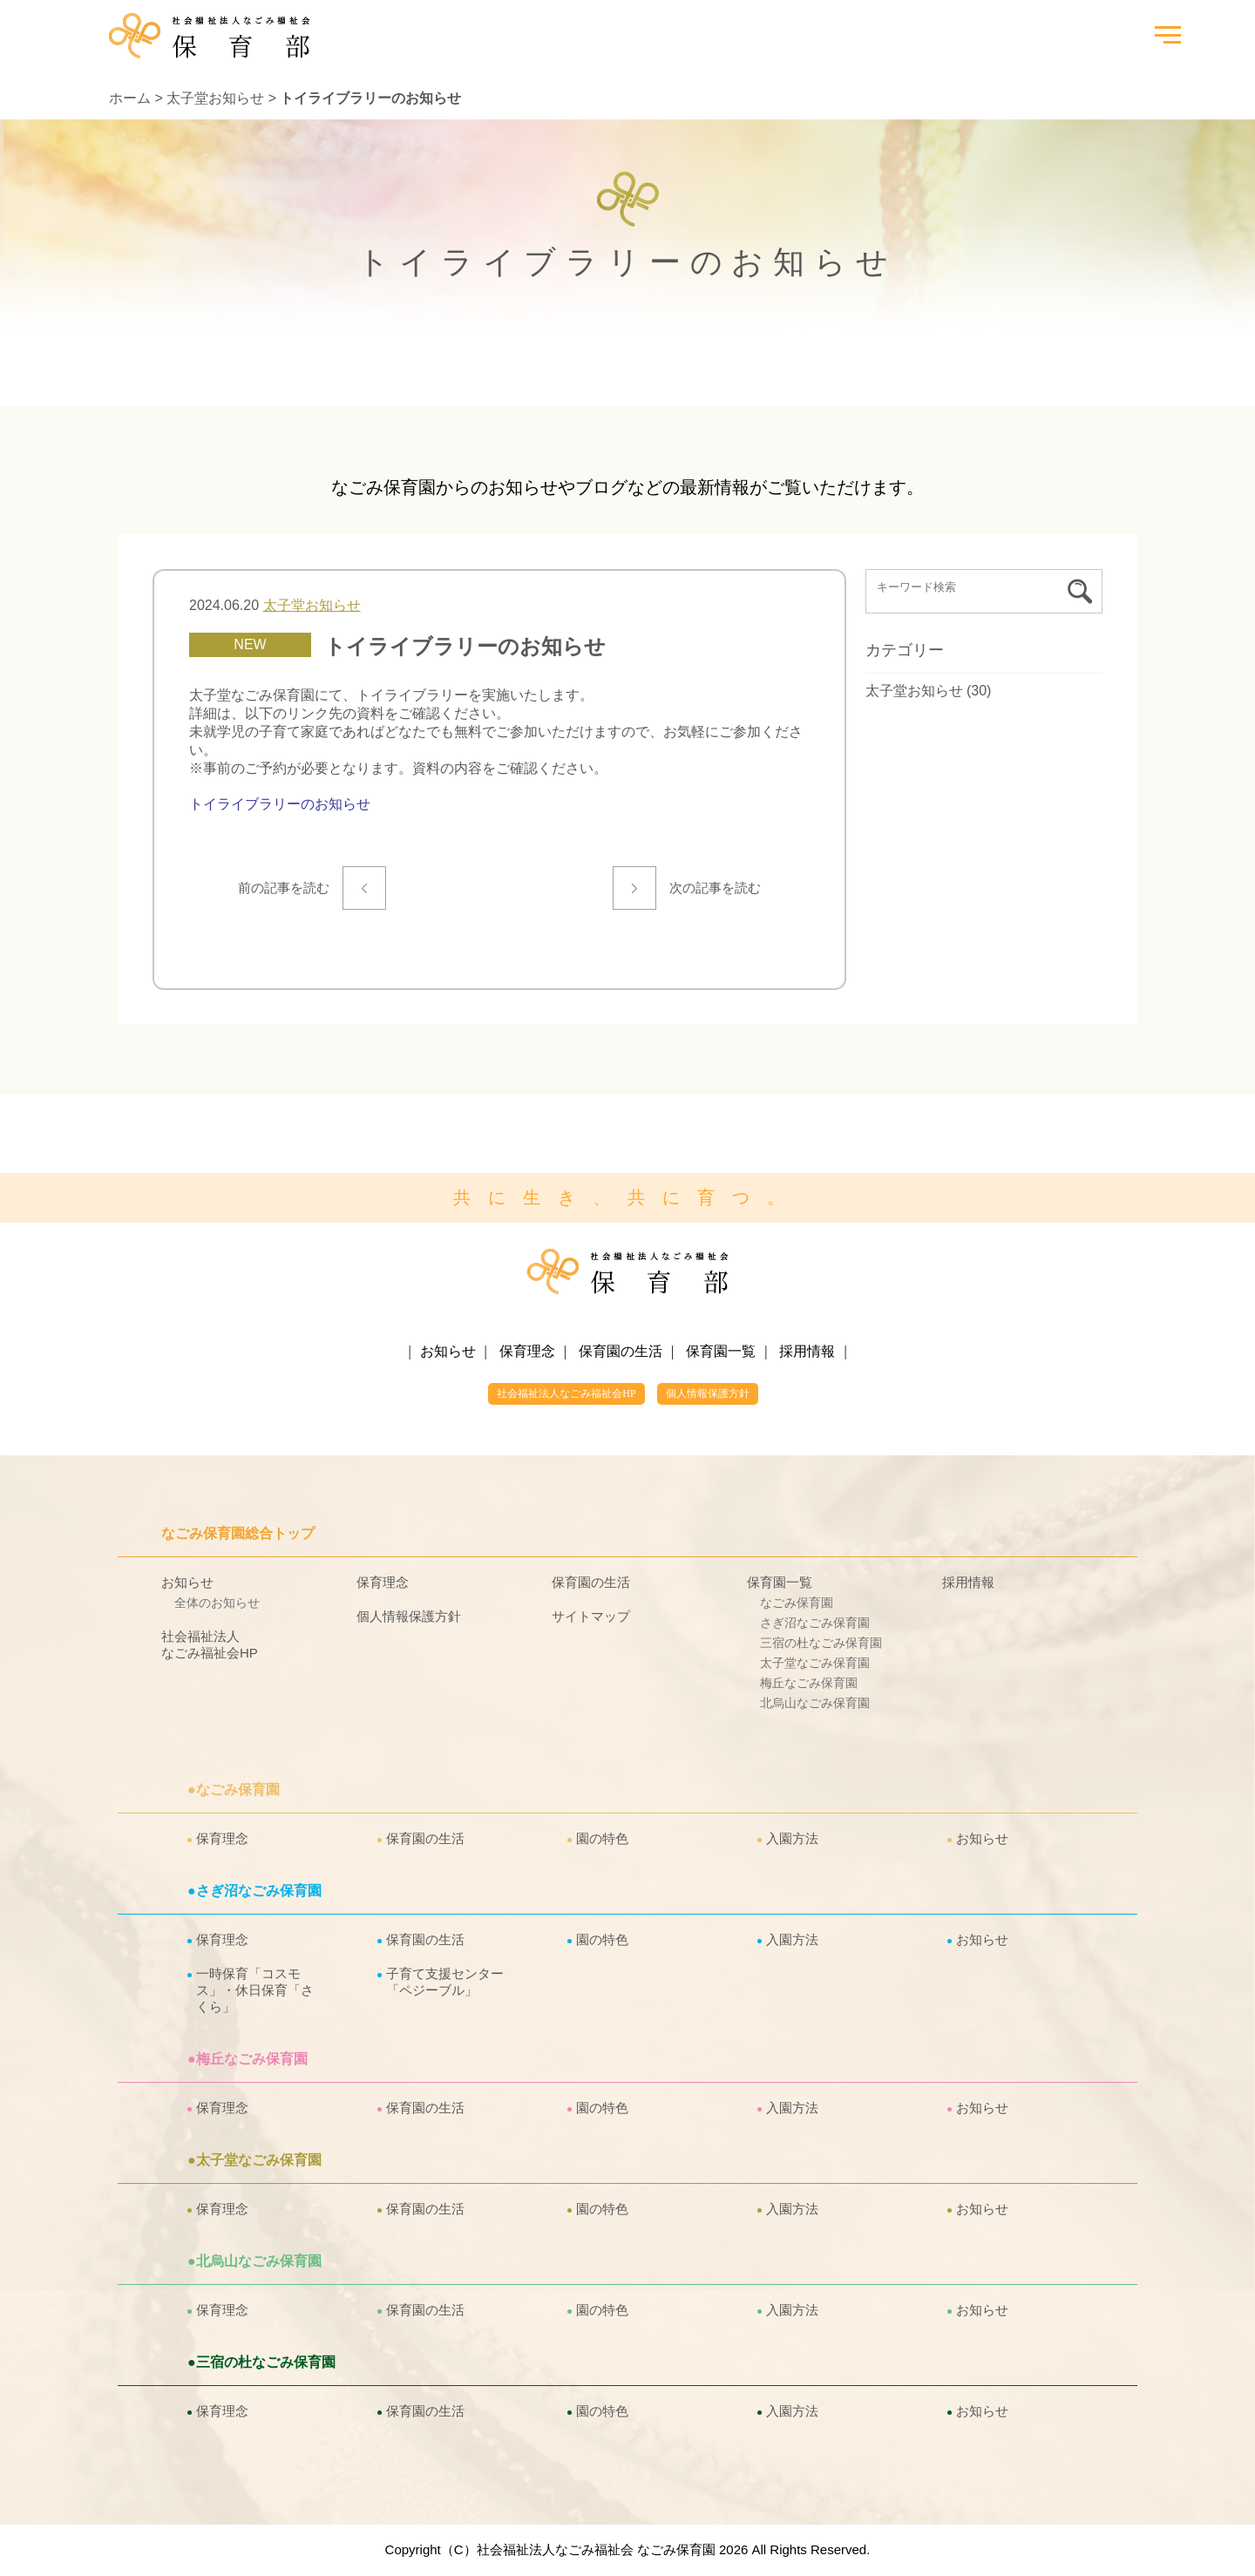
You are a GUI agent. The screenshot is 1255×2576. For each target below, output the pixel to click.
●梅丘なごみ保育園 (247, 2058)
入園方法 (792, 1838)
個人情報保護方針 (708, 1393)
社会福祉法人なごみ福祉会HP (566, 1393)
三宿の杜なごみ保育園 (821, 1643)
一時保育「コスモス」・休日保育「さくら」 (255, 1990)
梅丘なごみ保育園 (809, 1683)
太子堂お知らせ (215, 98)
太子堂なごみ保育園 (815, 1663)
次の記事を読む (712, 887)
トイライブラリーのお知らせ (279, 804)
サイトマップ (591, 1616)
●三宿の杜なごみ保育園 (261, 2362)
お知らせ (448, 1351)
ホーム (130, 98)
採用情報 (807, 1351)
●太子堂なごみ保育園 (254, 2159)
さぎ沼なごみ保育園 (815, 1623)
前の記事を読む (287, 887)
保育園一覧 (721, 1351)
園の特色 (602, 1838)
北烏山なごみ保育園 (815, 1703)
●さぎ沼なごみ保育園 (254, 1890)
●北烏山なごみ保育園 (254, 2261)
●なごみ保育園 (233, 1789)
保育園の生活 (620, 1351)
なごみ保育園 (796, 1603)
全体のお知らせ (217, 1603)
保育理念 (527, 1351)
